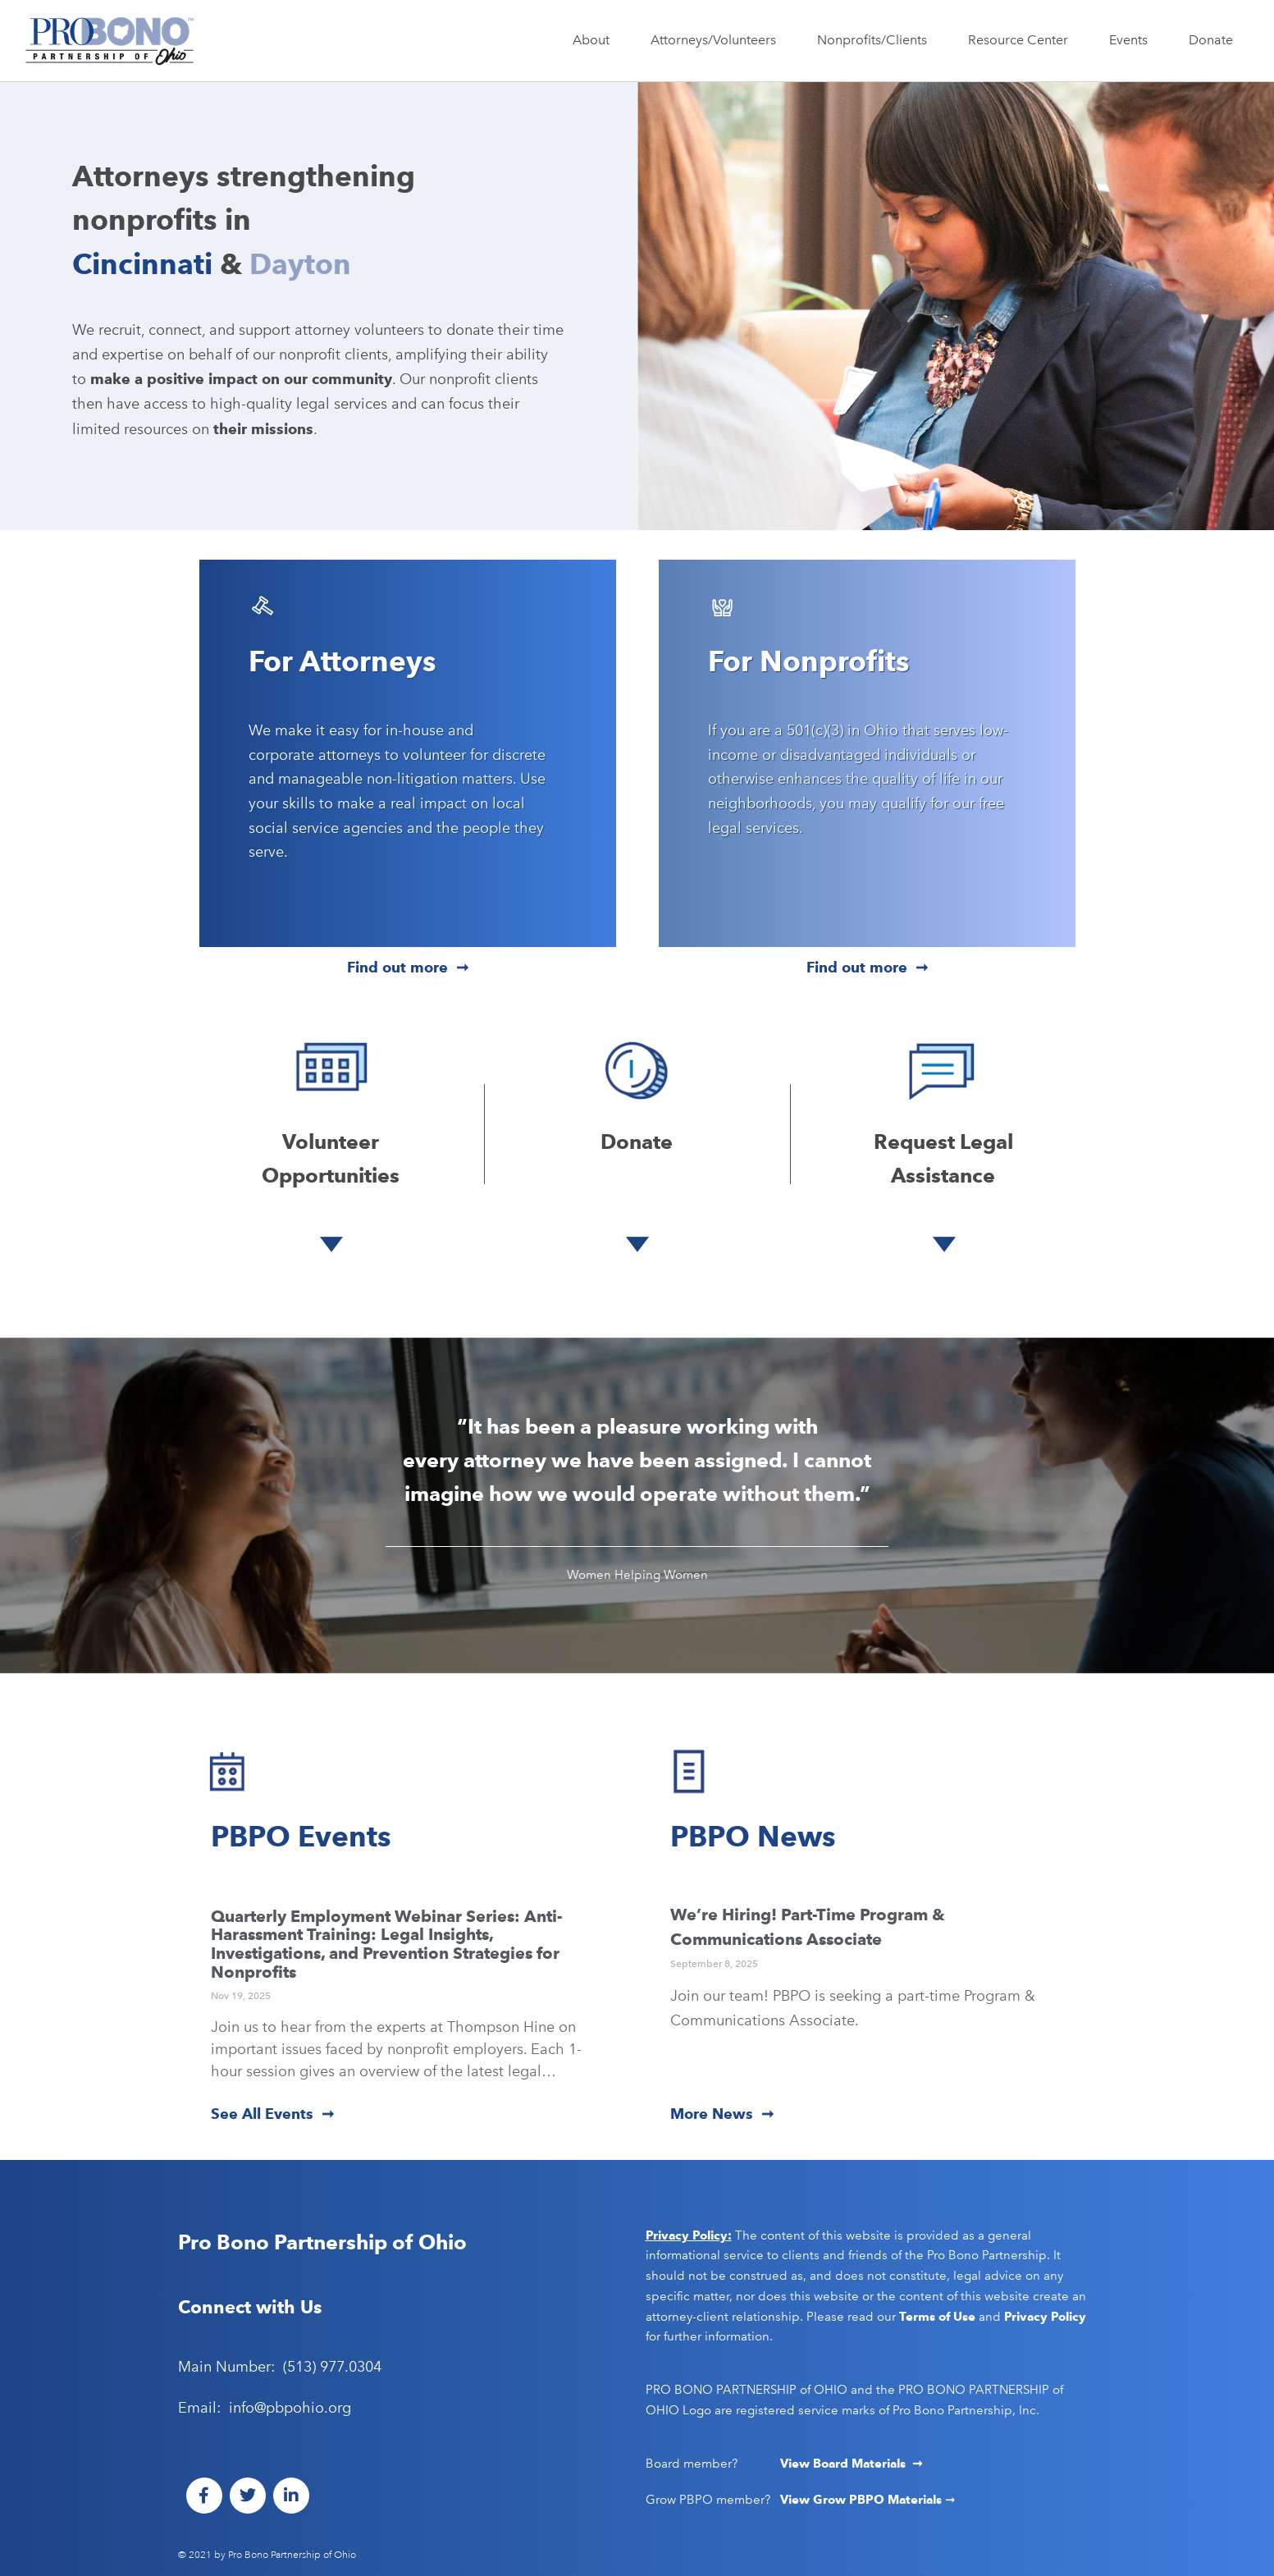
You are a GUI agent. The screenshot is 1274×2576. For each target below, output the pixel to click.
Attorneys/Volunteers (717, 40)
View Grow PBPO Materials (862, 2499)
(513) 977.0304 (332, 2367)
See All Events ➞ (272, 2113)
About (595, 40)
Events (1132, 40)
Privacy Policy (1045, 2316)
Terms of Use (937, 2316)
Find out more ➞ (407, 967)
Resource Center (1022, 40)
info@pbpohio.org (290, 2408)
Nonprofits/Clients (876, 40)
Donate (1211, 40)
